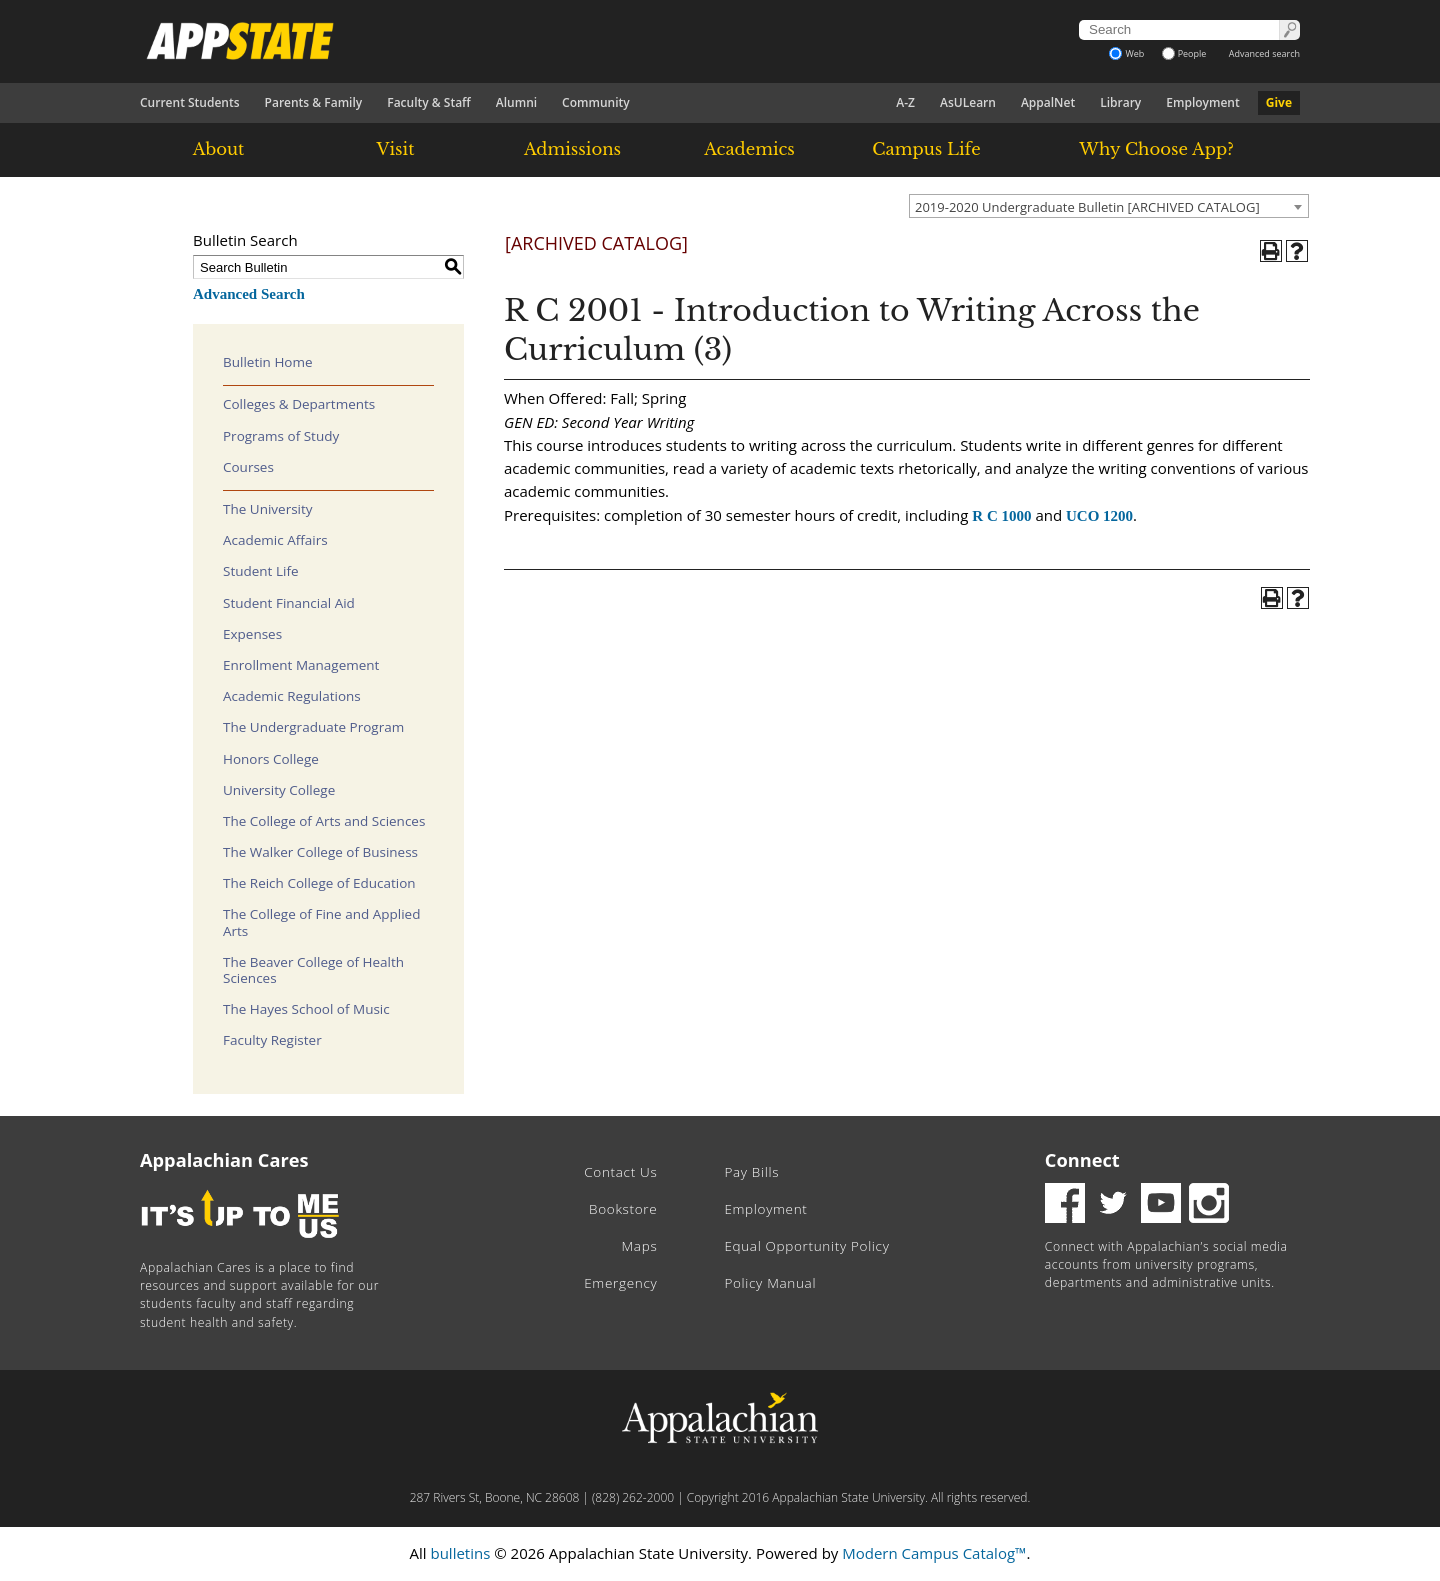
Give (1279, 102)
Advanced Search (249, 294)
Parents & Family (314, 102)
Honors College (271, 759)
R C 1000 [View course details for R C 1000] (1001, 516)
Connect (1082, 1160)
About (219, 149)
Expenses (252, 634)
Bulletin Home (268, 362)
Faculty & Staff (429, 102)
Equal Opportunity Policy (806, 1246)
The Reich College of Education (319, 883)
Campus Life (926, 149)
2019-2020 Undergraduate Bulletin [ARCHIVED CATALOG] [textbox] (1087, 207)
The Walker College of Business (320, 852)
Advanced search (1264, 53)
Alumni (516, 102)
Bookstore (623, 1209)
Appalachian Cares (224, 1160)
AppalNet (1048, 102)
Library (1120, 102)
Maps (640, 1246)
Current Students (190, 102)
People (1184, 53)
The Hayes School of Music (306, 1009)
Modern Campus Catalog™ (934, 1553)
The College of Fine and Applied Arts (321, 922)
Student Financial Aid (289, 603)
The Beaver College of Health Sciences (313, 970)
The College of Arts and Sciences (324, 821)
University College (279, 790)
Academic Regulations (292, 696)
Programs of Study (281, 436)
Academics (749, 149)
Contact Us (620, 1172)
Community (596, 102)
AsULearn (968, 102)
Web (1126, 53)
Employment (1202, 102)
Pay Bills (751, 1172)
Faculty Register (272, 1040)
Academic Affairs (275, 540)
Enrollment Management (301, 665)
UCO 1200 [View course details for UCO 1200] (1099, 516)
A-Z (905, 102)
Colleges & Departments (299, 404)
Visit (396, 149)
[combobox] (1109, 206)
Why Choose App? (1156, 149)
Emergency (620, 1283)
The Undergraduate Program (313, 727)
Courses (248, 467)
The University (268, 509)
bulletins (460, 1553)
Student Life (261, 571)
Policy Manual (770, 1283)
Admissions (572, 149)
